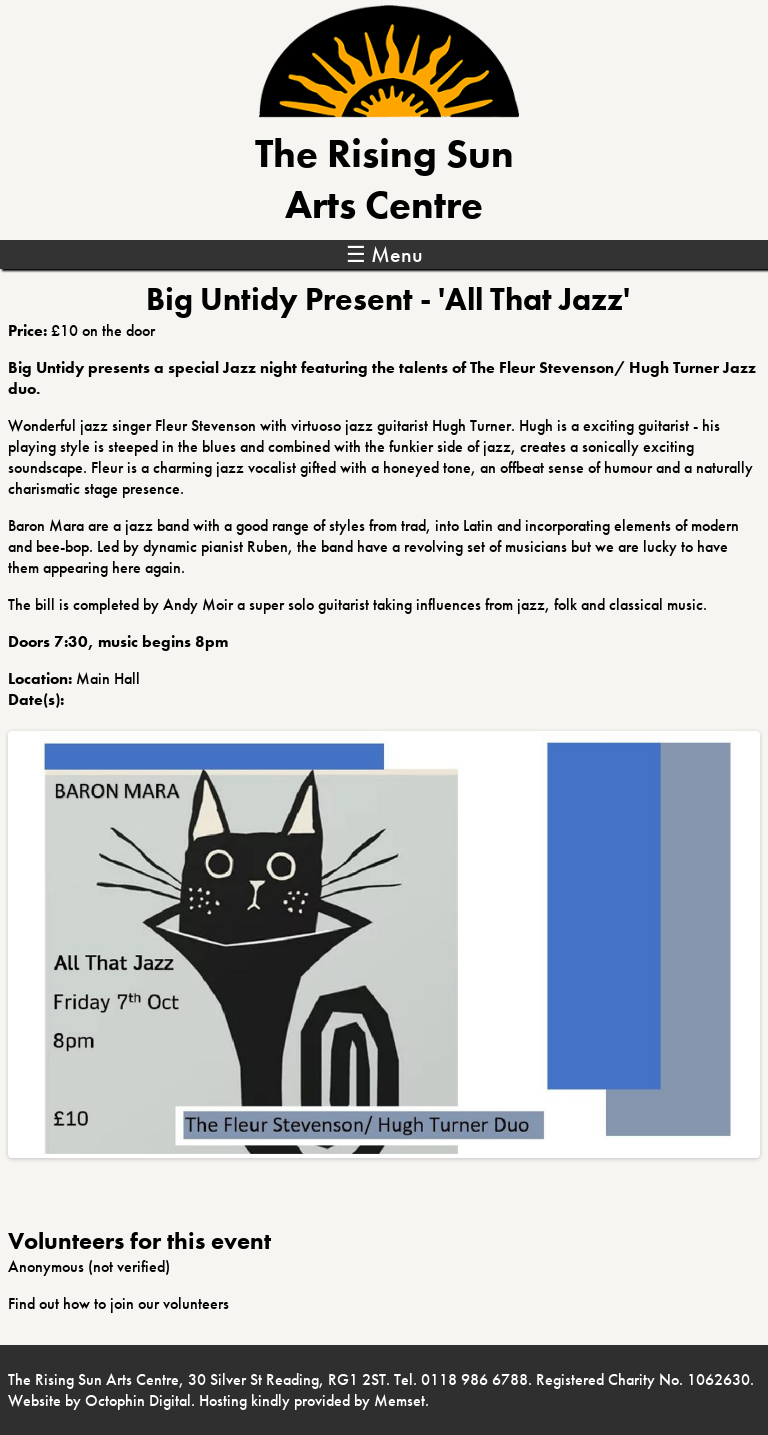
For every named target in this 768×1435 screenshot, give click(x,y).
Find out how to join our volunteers (118, 1303)
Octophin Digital (138, 1400)
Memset (399, 1400)
